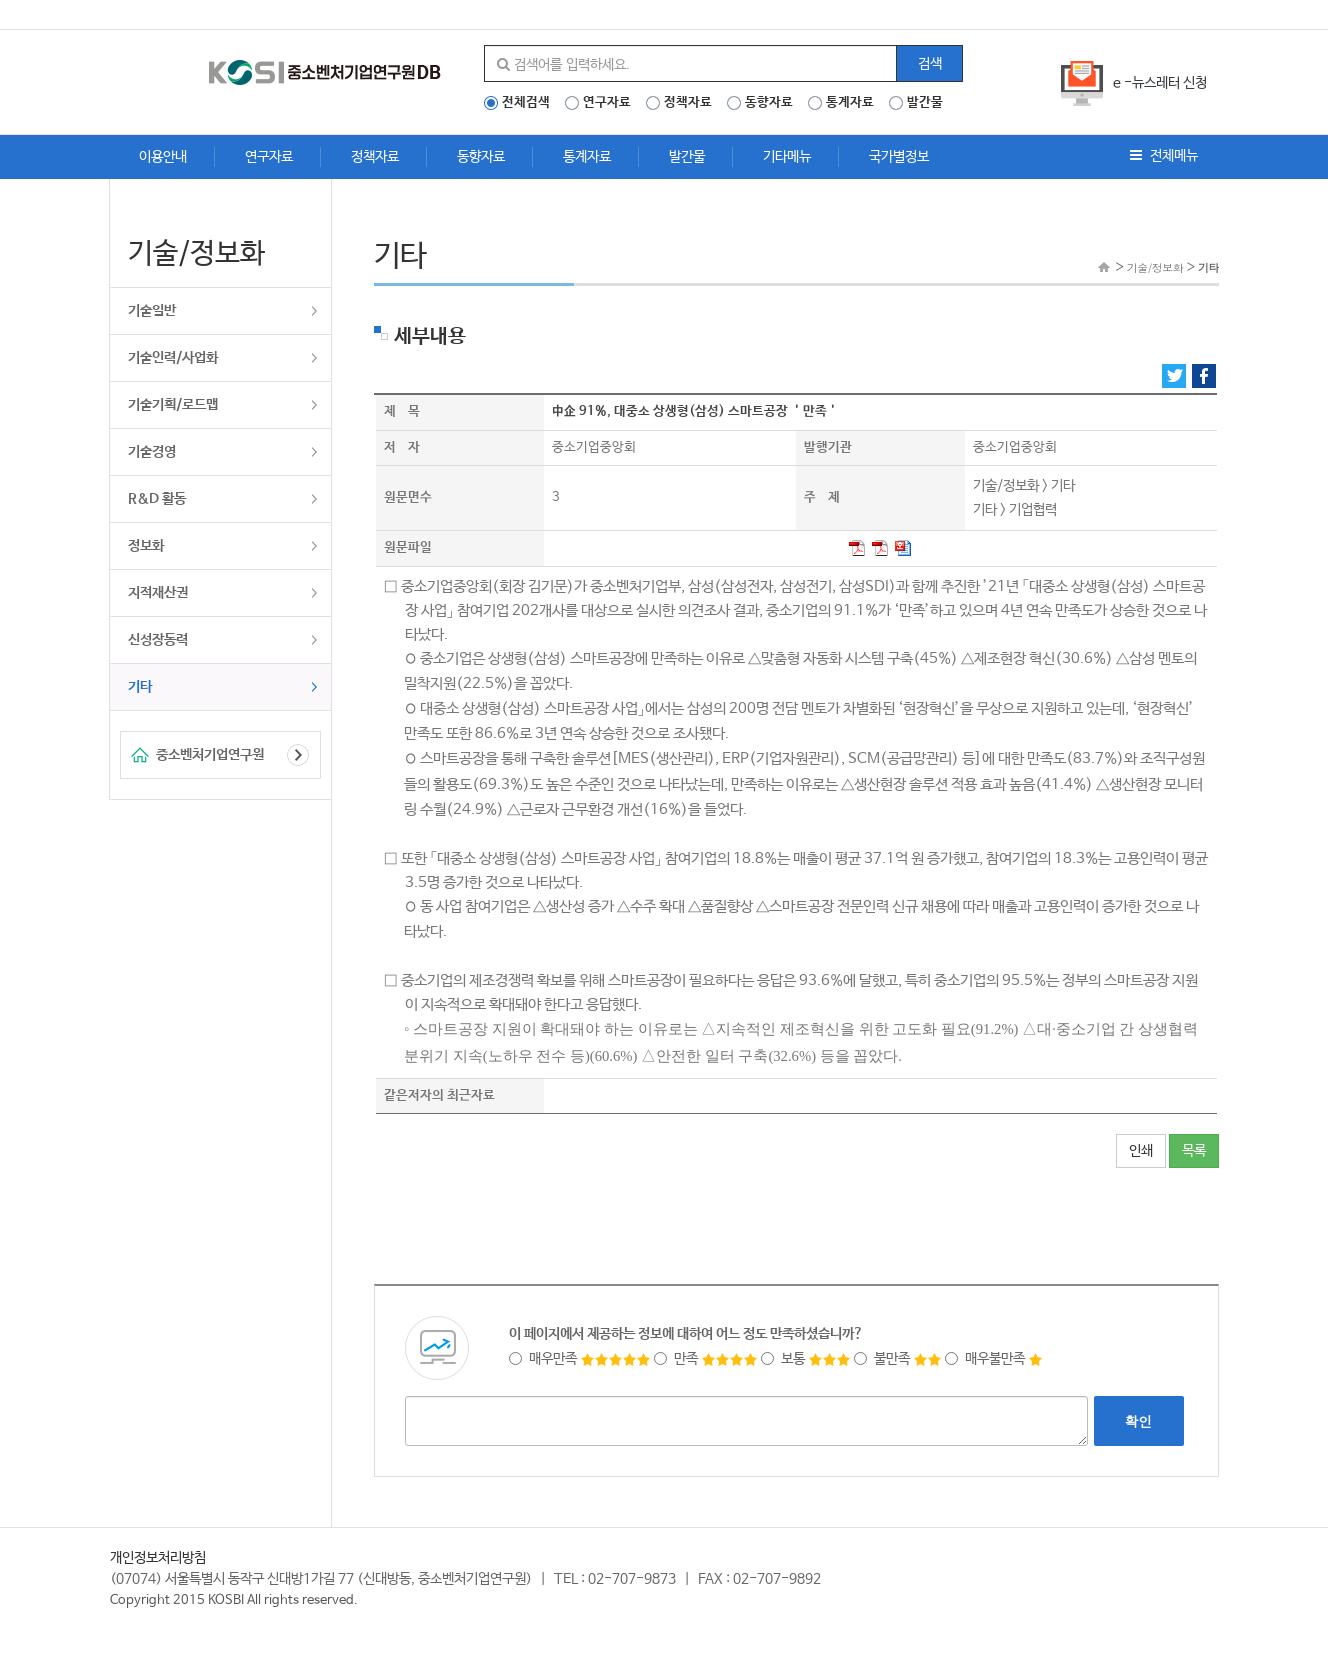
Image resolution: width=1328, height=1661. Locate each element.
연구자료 (607, 103)
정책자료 (688, 103)
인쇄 (1141, 1151)
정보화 (146, 546)
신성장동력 (158, 640)
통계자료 (850, 103)
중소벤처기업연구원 (210, 755)
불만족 (898, 1359)
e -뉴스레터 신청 (1160, 83)
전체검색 (526, 103)
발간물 (925, 103)
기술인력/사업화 (173, 358)
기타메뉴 (787, 157)
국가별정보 (899, 157)
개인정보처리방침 (158, 1558)
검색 (930, 64)
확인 (1139, 1421)
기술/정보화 (1155, 267)
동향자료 (769, 103)
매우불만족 (994, 1359)
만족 (706, 1359)
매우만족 (580, 1359)
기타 (140, 687)
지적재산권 (158, 593)
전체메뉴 (1164, 156)
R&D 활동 (157, 499)
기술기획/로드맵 (173, 405)
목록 (1194, 1151)
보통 (806, 1359)
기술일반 (152, 311)
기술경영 (152, 452)
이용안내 (163, 157)
